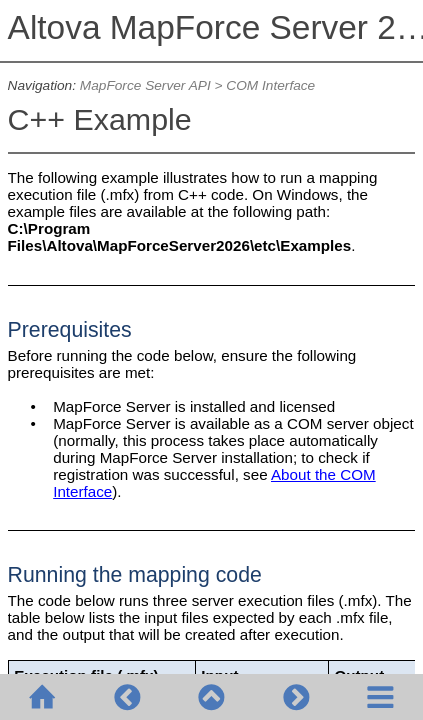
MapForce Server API (145, 85)
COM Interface (270, 85)
